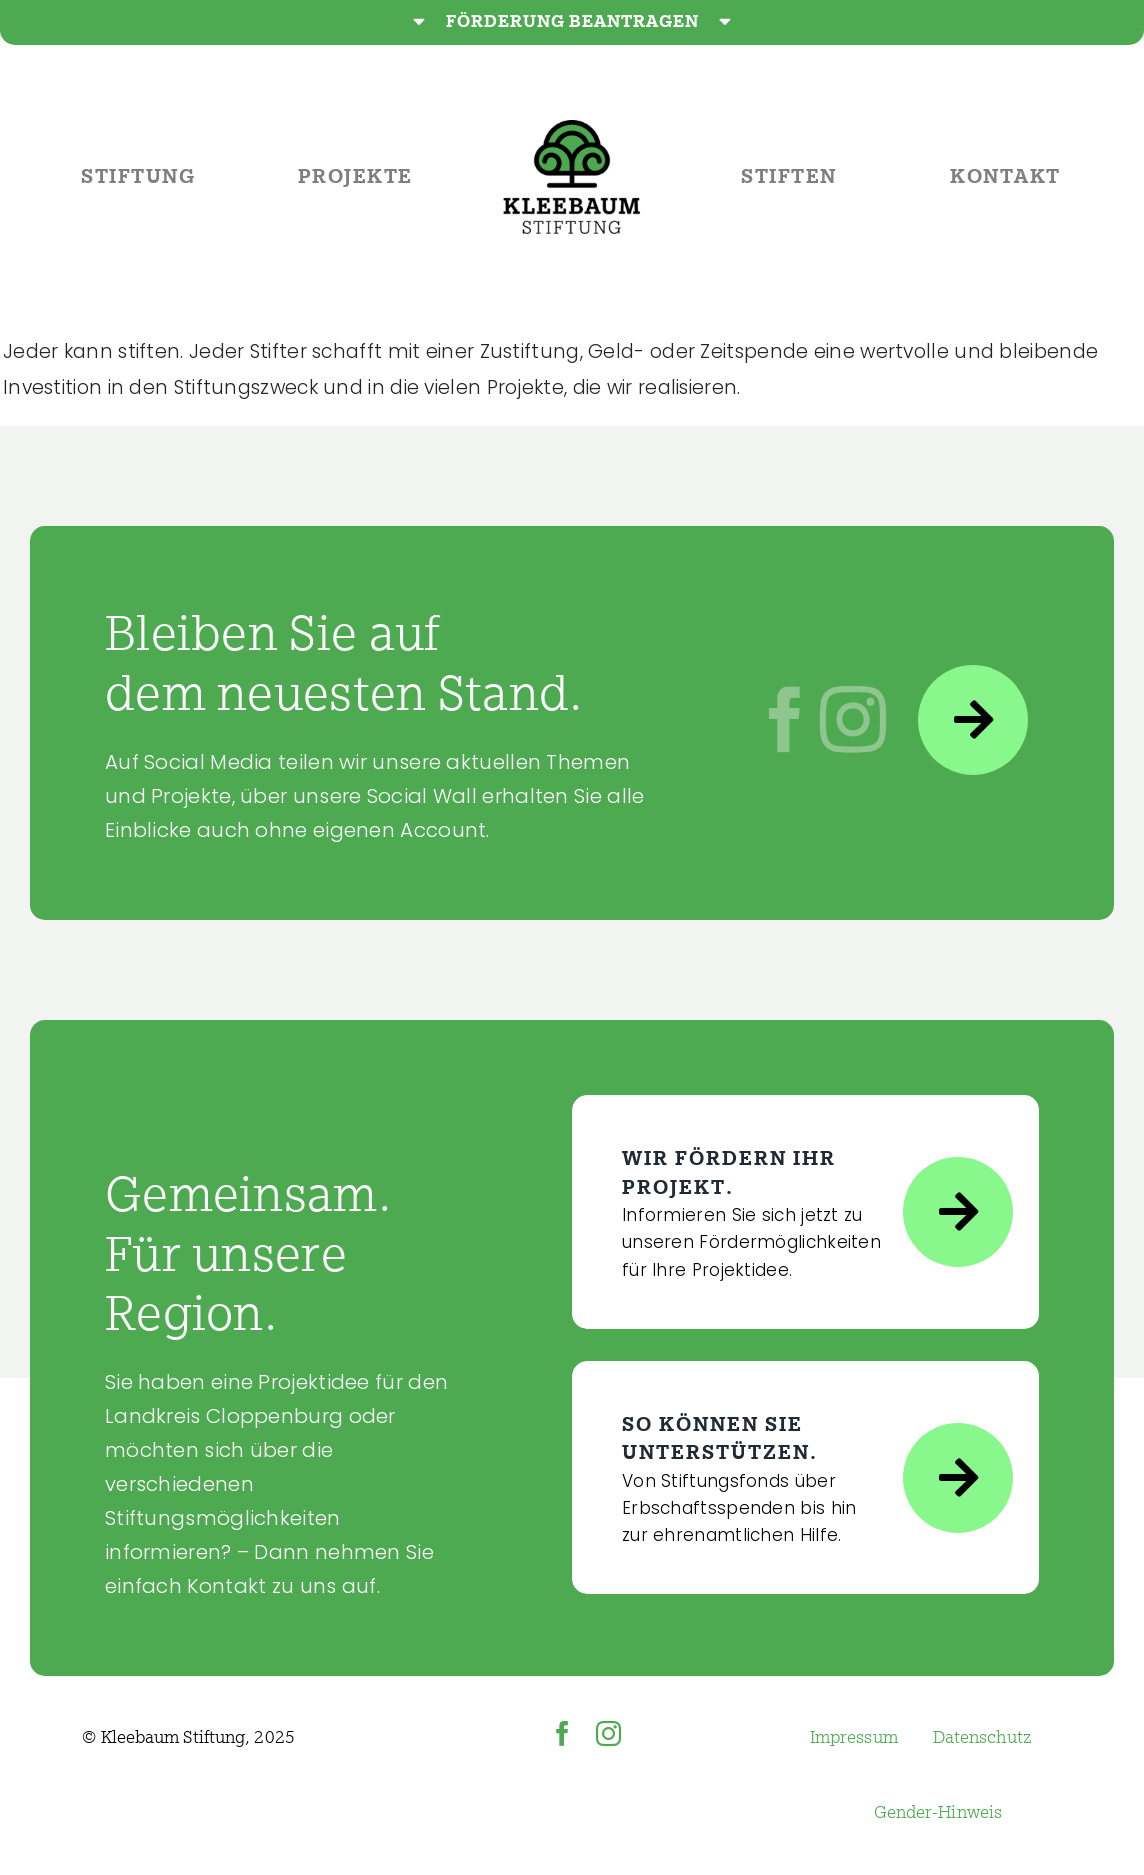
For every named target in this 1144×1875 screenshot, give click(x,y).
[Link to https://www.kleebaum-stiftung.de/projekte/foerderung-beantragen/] (958, 1212)
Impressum (854, 1737)
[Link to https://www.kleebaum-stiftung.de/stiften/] (958, 1478)
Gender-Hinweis (938, 1812)
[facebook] (562, 1733)
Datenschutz (982, 1737)
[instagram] (608, 1733)
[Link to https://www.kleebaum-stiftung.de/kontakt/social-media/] (973, 720)
